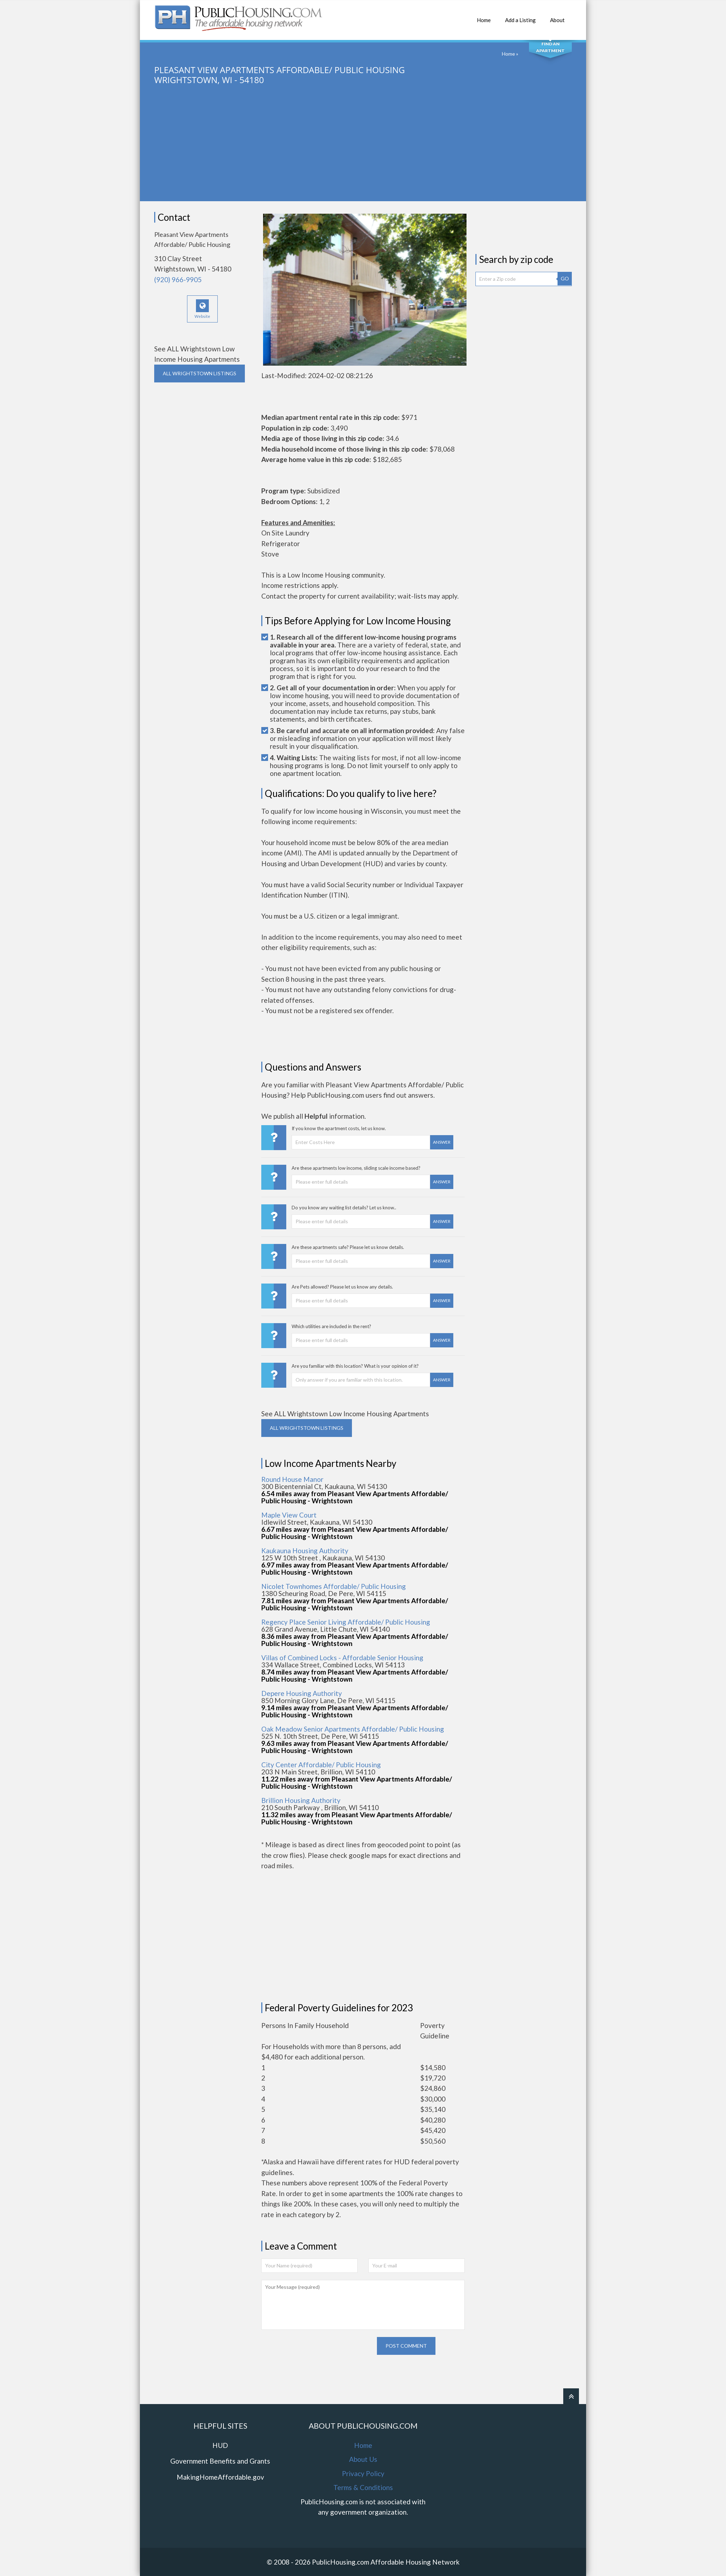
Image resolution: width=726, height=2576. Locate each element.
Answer (441, 1142)
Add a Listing (520, 16)
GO (565, 278)
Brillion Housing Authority (301, 1800)
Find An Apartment (550, 47)
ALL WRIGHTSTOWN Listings (199, 373)
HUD (220, 2445)
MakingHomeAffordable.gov (220, 2477)
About (557, 16)
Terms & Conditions (363, 2487)
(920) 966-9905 (178, 279)
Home (484, 16)
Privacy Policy (363, 2473)
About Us (363, 2459)
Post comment (406, 2346)
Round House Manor (292, 1479)
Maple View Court (289, 1515)
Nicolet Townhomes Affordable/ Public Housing (333, 1586)
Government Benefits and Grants (220, 2461)
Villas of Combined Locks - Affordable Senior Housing (342, 1657)
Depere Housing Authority (301, 1693)
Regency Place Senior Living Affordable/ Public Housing (345, 1622)
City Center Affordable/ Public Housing (321, 1764)
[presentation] (315, 2351)
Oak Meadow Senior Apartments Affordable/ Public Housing (352, 1729)
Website (202, 309)
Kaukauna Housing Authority (304, 1550)
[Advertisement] (363, 151)
